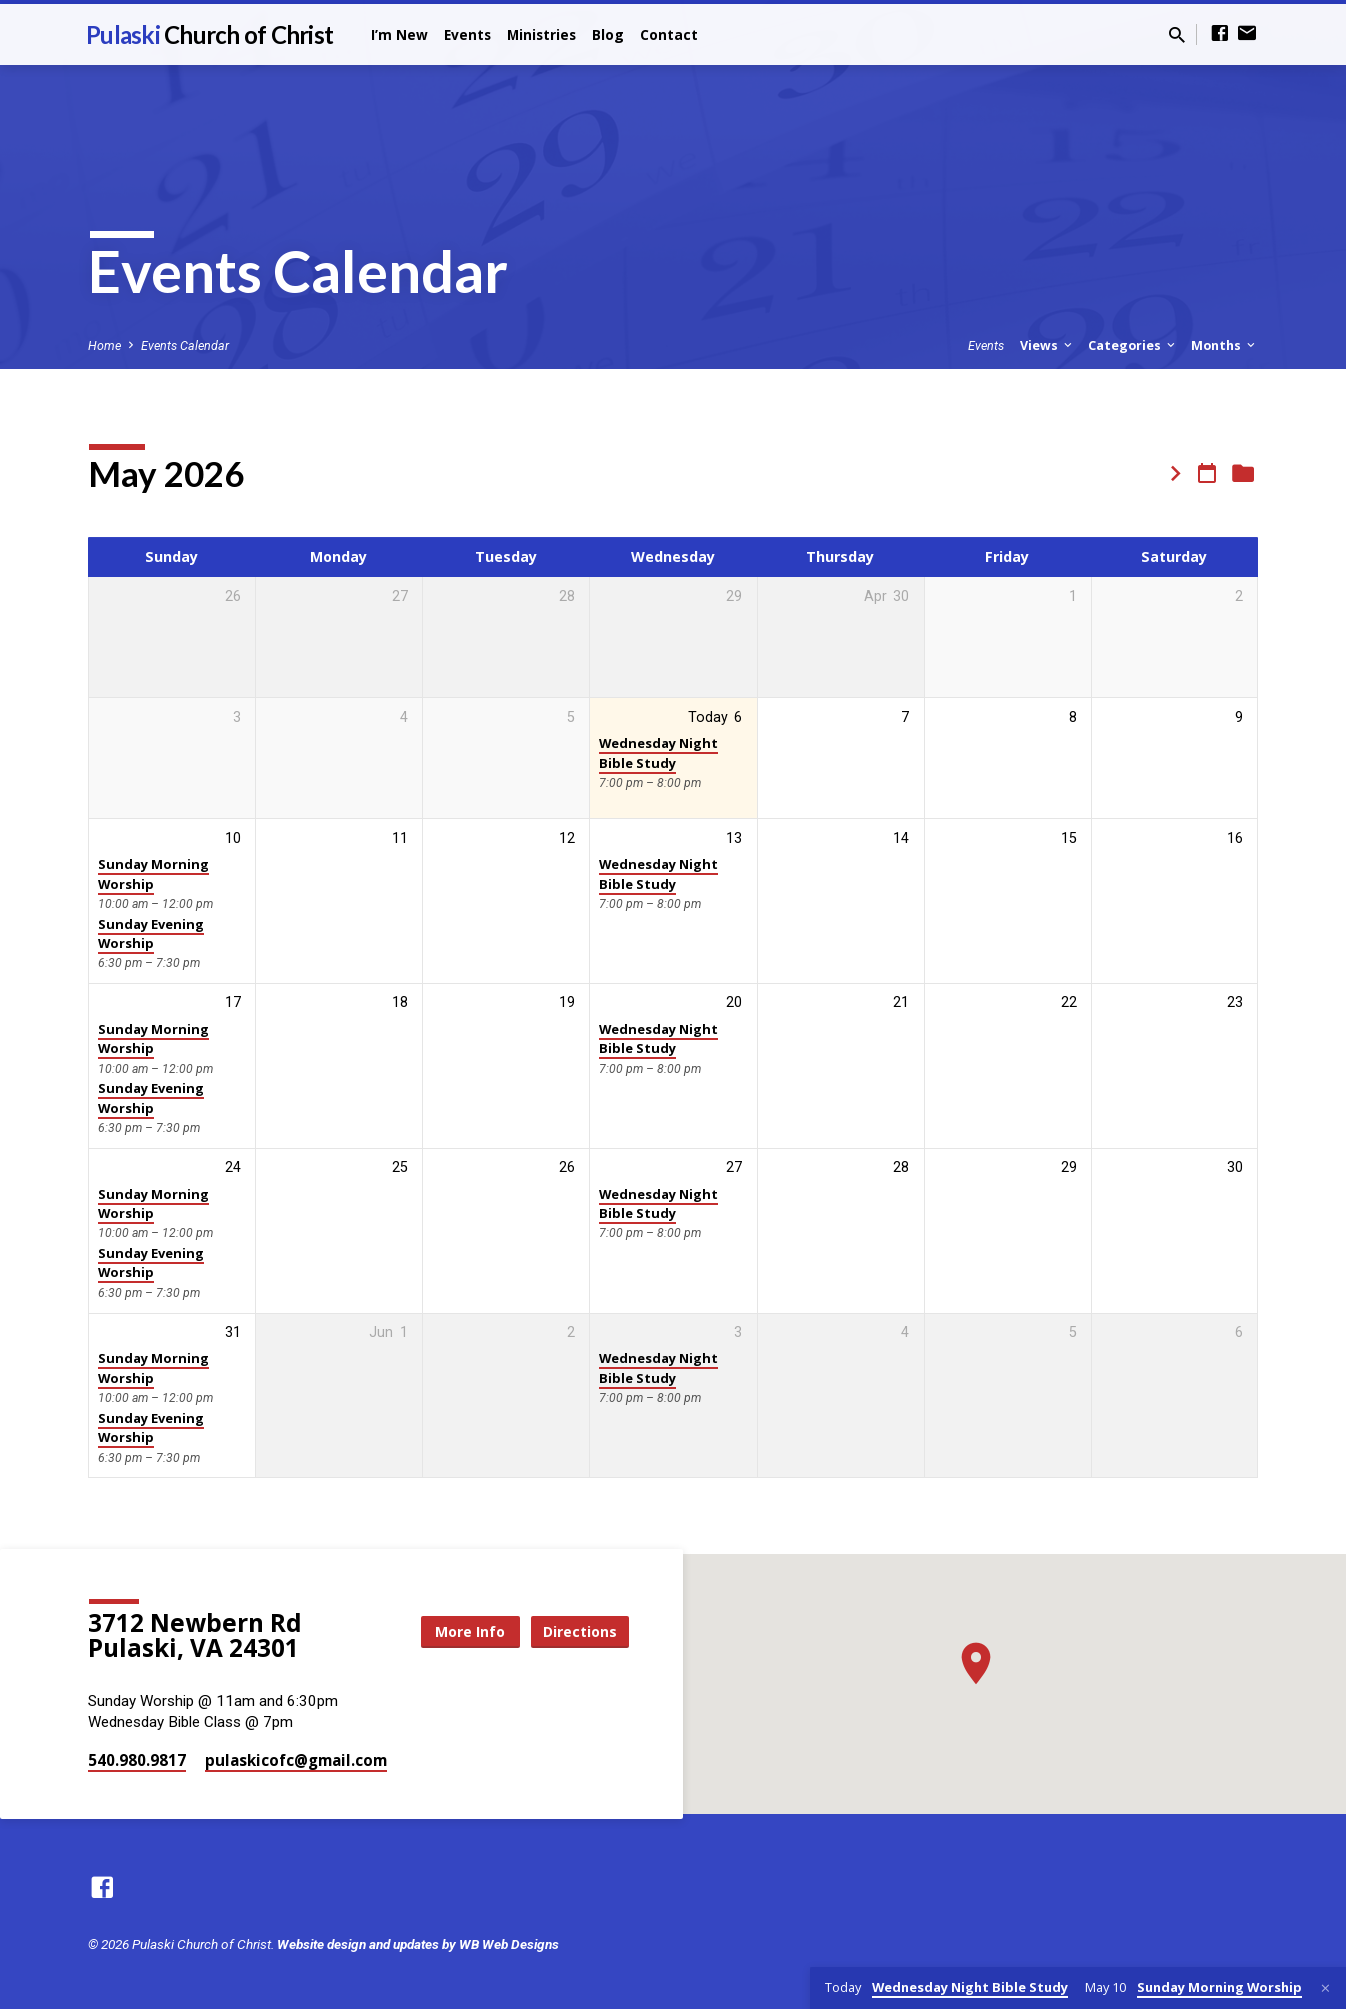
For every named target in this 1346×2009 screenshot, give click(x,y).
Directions (579, 1630)
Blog (608, 34)
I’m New (399, 34)
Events (467, 34)
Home (104, 345)
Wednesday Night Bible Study (658, 752)
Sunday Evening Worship (151, 933)
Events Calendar (185, 345)
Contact (669, 34)
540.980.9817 (137, 1760)
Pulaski (209, 34)
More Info (467, 1630)
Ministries (541, 34)
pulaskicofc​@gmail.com (296, 1760)
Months (1224, 345)
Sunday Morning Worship (153, 873)
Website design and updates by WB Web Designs (418, 1944)
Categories (1133, 345)
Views (1047, 345)
